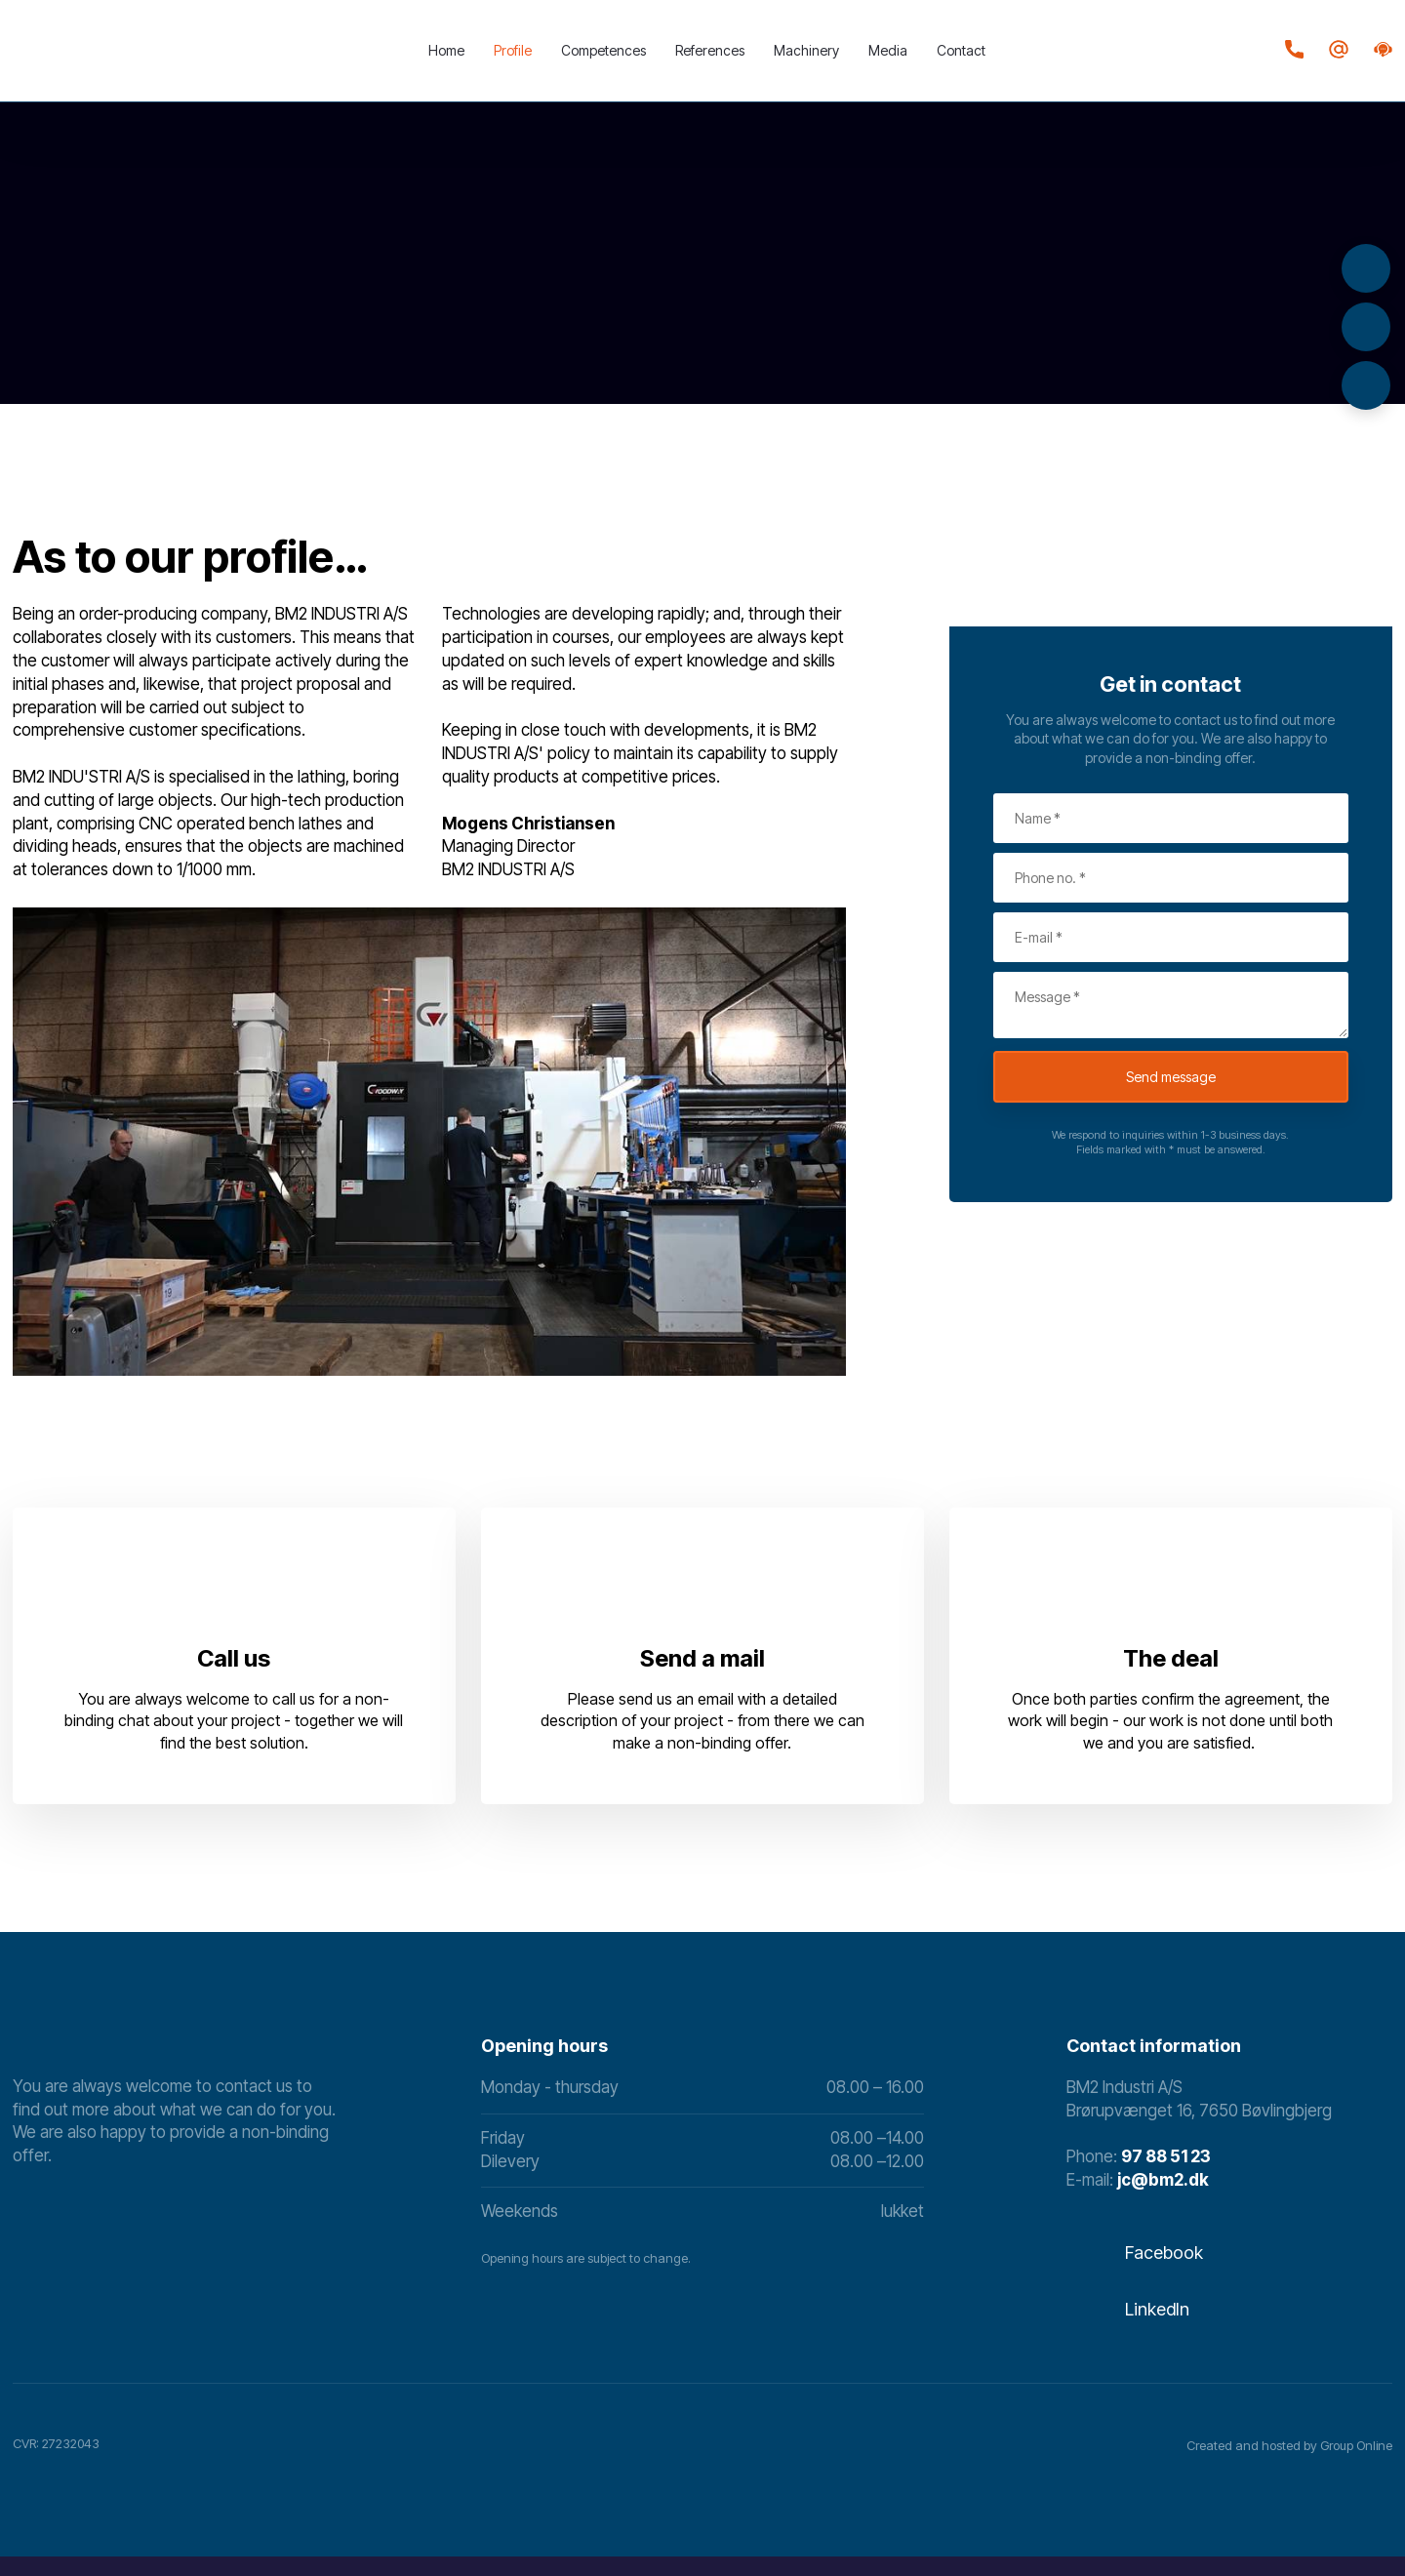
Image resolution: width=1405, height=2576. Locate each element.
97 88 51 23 (1166, 2156)
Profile (513, 50)
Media (887, 50)
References (709, 50)
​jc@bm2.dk (1163, 2180)
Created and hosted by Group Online (1289, 2445)
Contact (961, 50)
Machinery (806, 50)
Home (446, 50)
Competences (603, 50)
